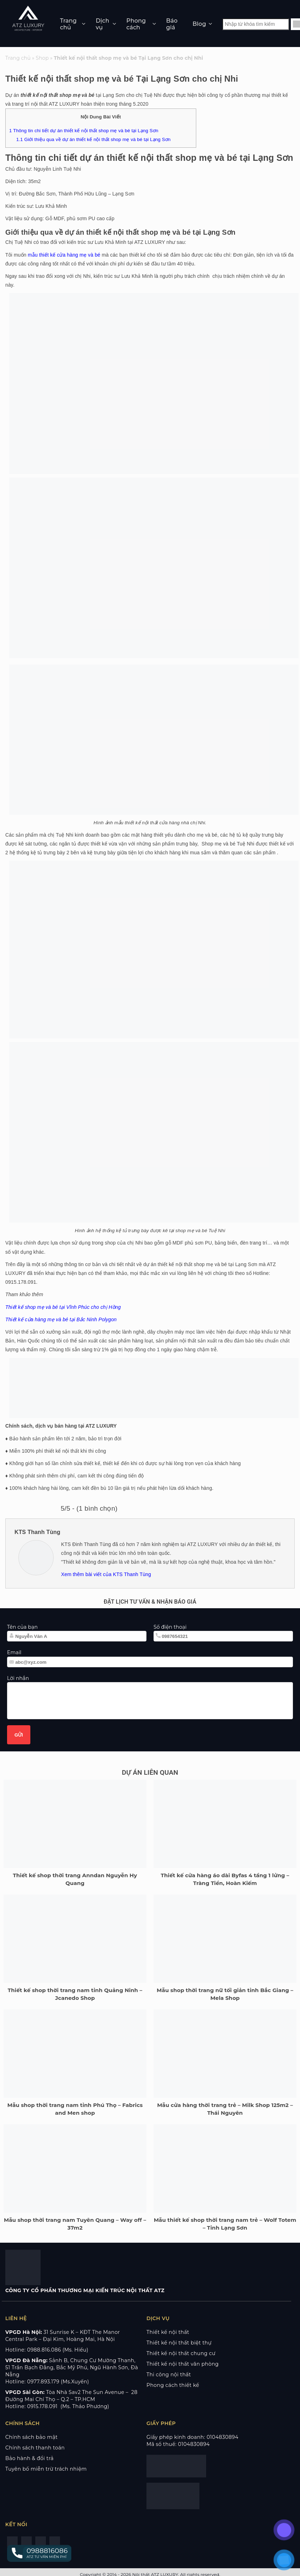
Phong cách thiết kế (172, 2385)
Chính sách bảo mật (31, 2437)
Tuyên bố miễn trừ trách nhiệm (46, 2469)
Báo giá (172, 24)
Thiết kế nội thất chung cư (180, 2353)
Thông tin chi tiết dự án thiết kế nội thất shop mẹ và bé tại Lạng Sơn (83, 130)
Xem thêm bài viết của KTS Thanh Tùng (106, 1574)
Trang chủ (68, 24)
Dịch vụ (102, 24)
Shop (42, 58)
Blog (199, 24)
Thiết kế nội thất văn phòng (182, 2364)
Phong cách (136, 24)
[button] (39, 2553)
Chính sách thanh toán (35, 2448)
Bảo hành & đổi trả (29, 2458)
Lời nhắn (18, 1678)
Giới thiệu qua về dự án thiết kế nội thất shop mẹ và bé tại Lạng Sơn (93, 139)
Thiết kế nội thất (167, 2332)
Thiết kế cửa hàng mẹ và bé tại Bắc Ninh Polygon (61, 1319)
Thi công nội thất (168, 2374)
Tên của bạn (22, 1627)
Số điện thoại (170, 1627)
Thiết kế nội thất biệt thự (178, 2343)
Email (14, 1652)
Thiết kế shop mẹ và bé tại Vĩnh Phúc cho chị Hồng (63, 1307)
